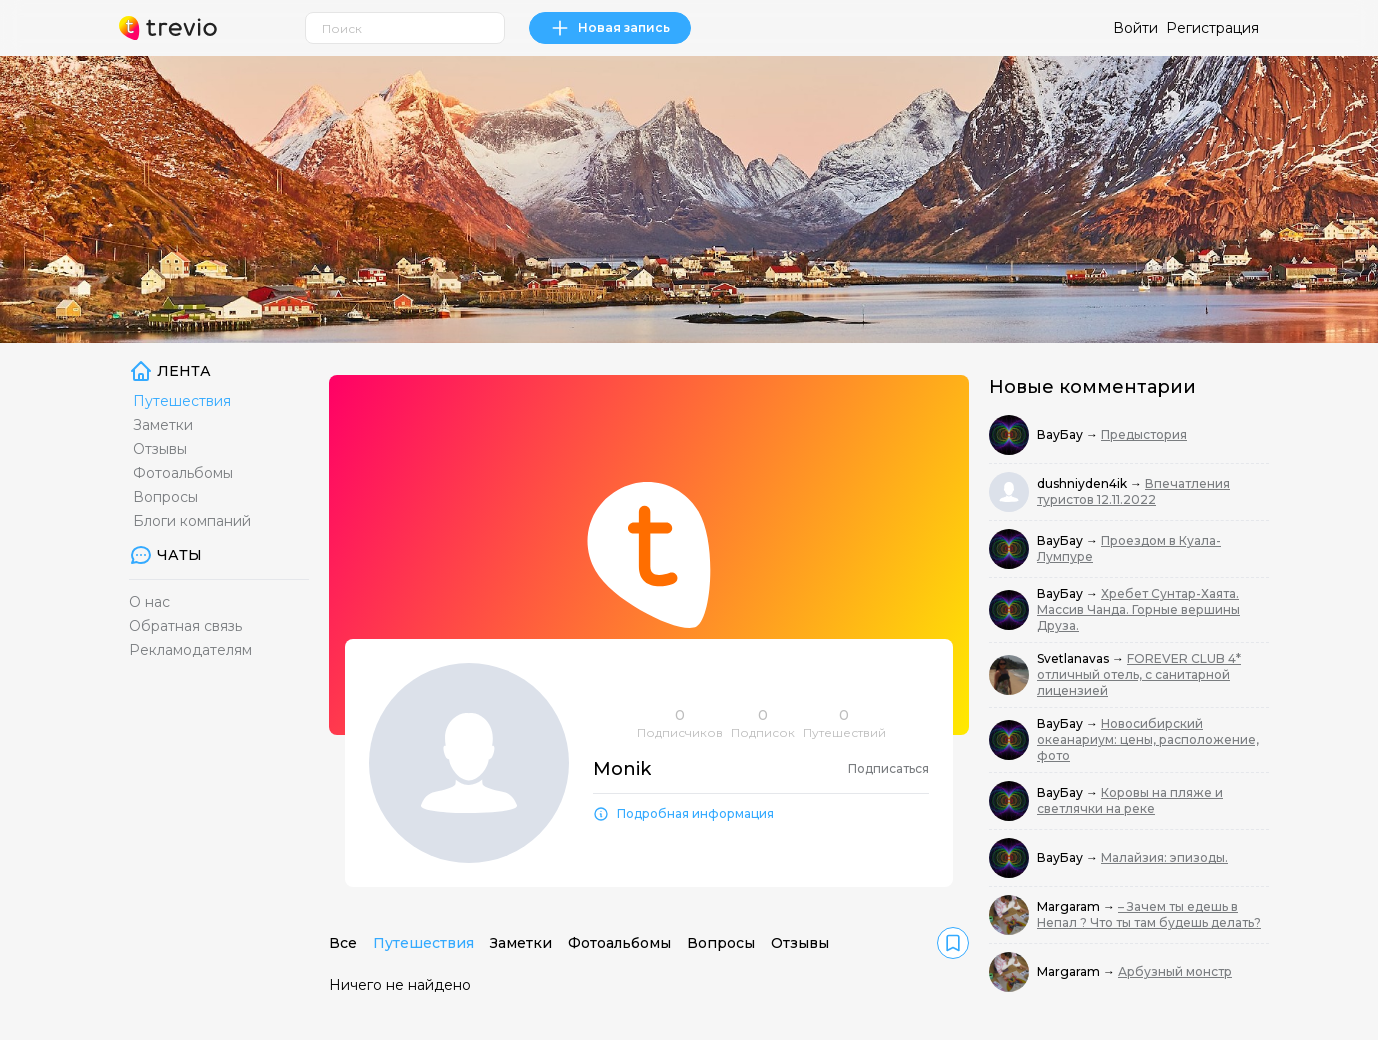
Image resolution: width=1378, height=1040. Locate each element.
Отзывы (160, 449)
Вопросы (165, 497)
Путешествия (182, 401)
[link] (953, 943)
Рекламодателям (190, 650)
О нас (149, 602)
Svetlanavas (1074, 658)
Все (343, 943)
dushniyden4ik (1083, 483)
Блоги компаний (192, 521)
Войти (1135, 28)
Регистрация (1212, 28)
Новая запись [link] (610, 28)
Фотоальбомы (183, 473)
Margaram (1070, 906)
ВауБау (1061, 434)
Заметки (163, 425)
